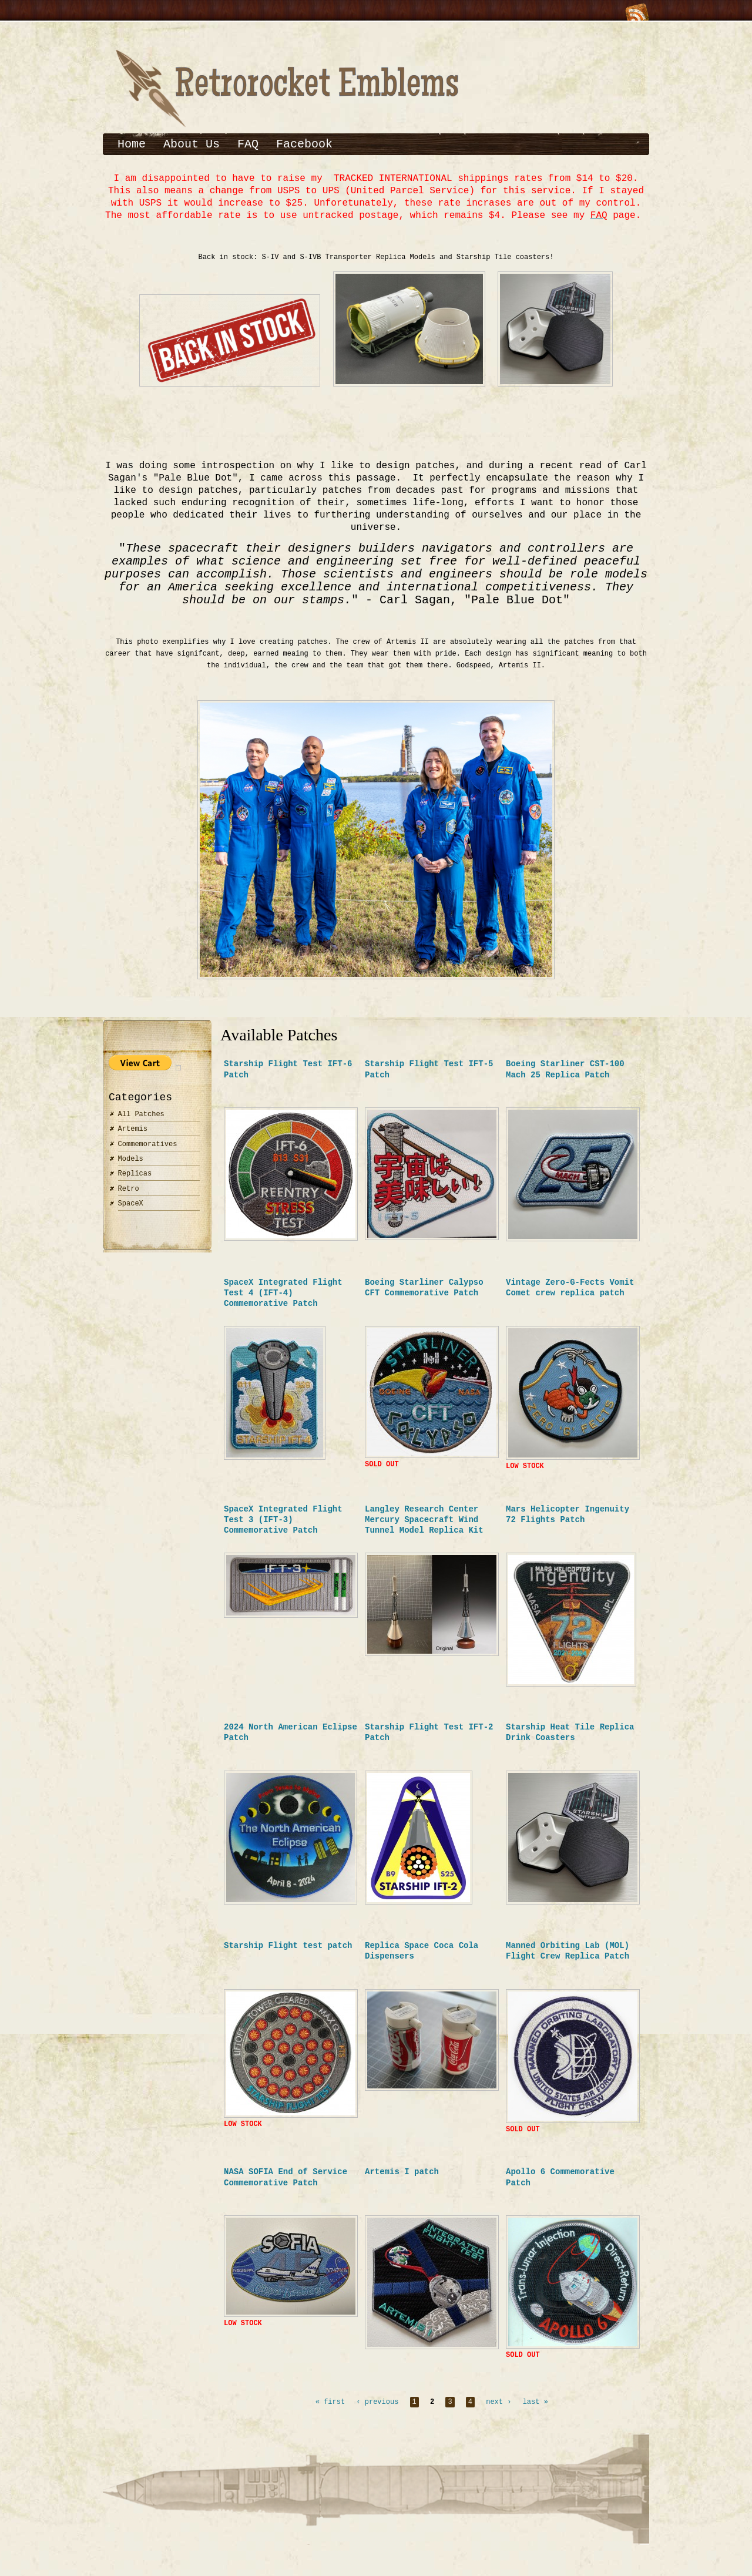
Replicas (135, 1181)
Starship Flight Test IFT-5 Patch (429, 1076)
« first (330, 2415)
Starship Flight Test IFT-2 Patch (429, 1741)
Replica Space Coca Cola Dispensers (421, 1960)
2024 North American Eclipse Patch (290, 1741)
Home (132, 144)
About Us (191, 144)
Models (130, 1166)
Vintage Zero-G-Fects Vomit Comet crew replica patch (570, 1295)
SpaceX (130, 1211)
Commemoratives (147, 1152)
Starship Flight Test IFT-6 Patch (288, 1076)
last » (535, 2415)
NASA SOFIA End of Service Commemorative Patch (285, 2188)
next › (498, 2415)
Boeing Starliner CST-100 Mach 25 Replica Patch (565, 1076)
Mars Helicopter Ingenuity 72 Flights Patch (567, 1523)
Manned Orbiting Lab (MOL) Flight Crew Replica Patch (567, 1960)
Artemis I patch (402, 2182)
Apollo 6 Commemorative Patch (560, 2188)
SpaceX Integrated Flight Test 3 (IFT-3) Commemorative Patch (283, 1529)
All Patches (141, 1122)
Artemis (132, 1136)
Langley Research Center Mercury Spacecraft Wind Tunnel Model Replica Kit (424, 1529)
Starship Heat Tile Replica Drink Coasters (570, 1741)
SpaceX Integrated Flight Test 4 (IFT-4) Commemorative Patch (283, 1300)
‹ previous (377, 2415)
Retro (128, 1196)
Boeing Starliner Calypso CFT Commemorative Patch (424, 1295)
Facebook (304, 144)
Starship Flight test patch (288, 1954)
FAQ (247, 144)
